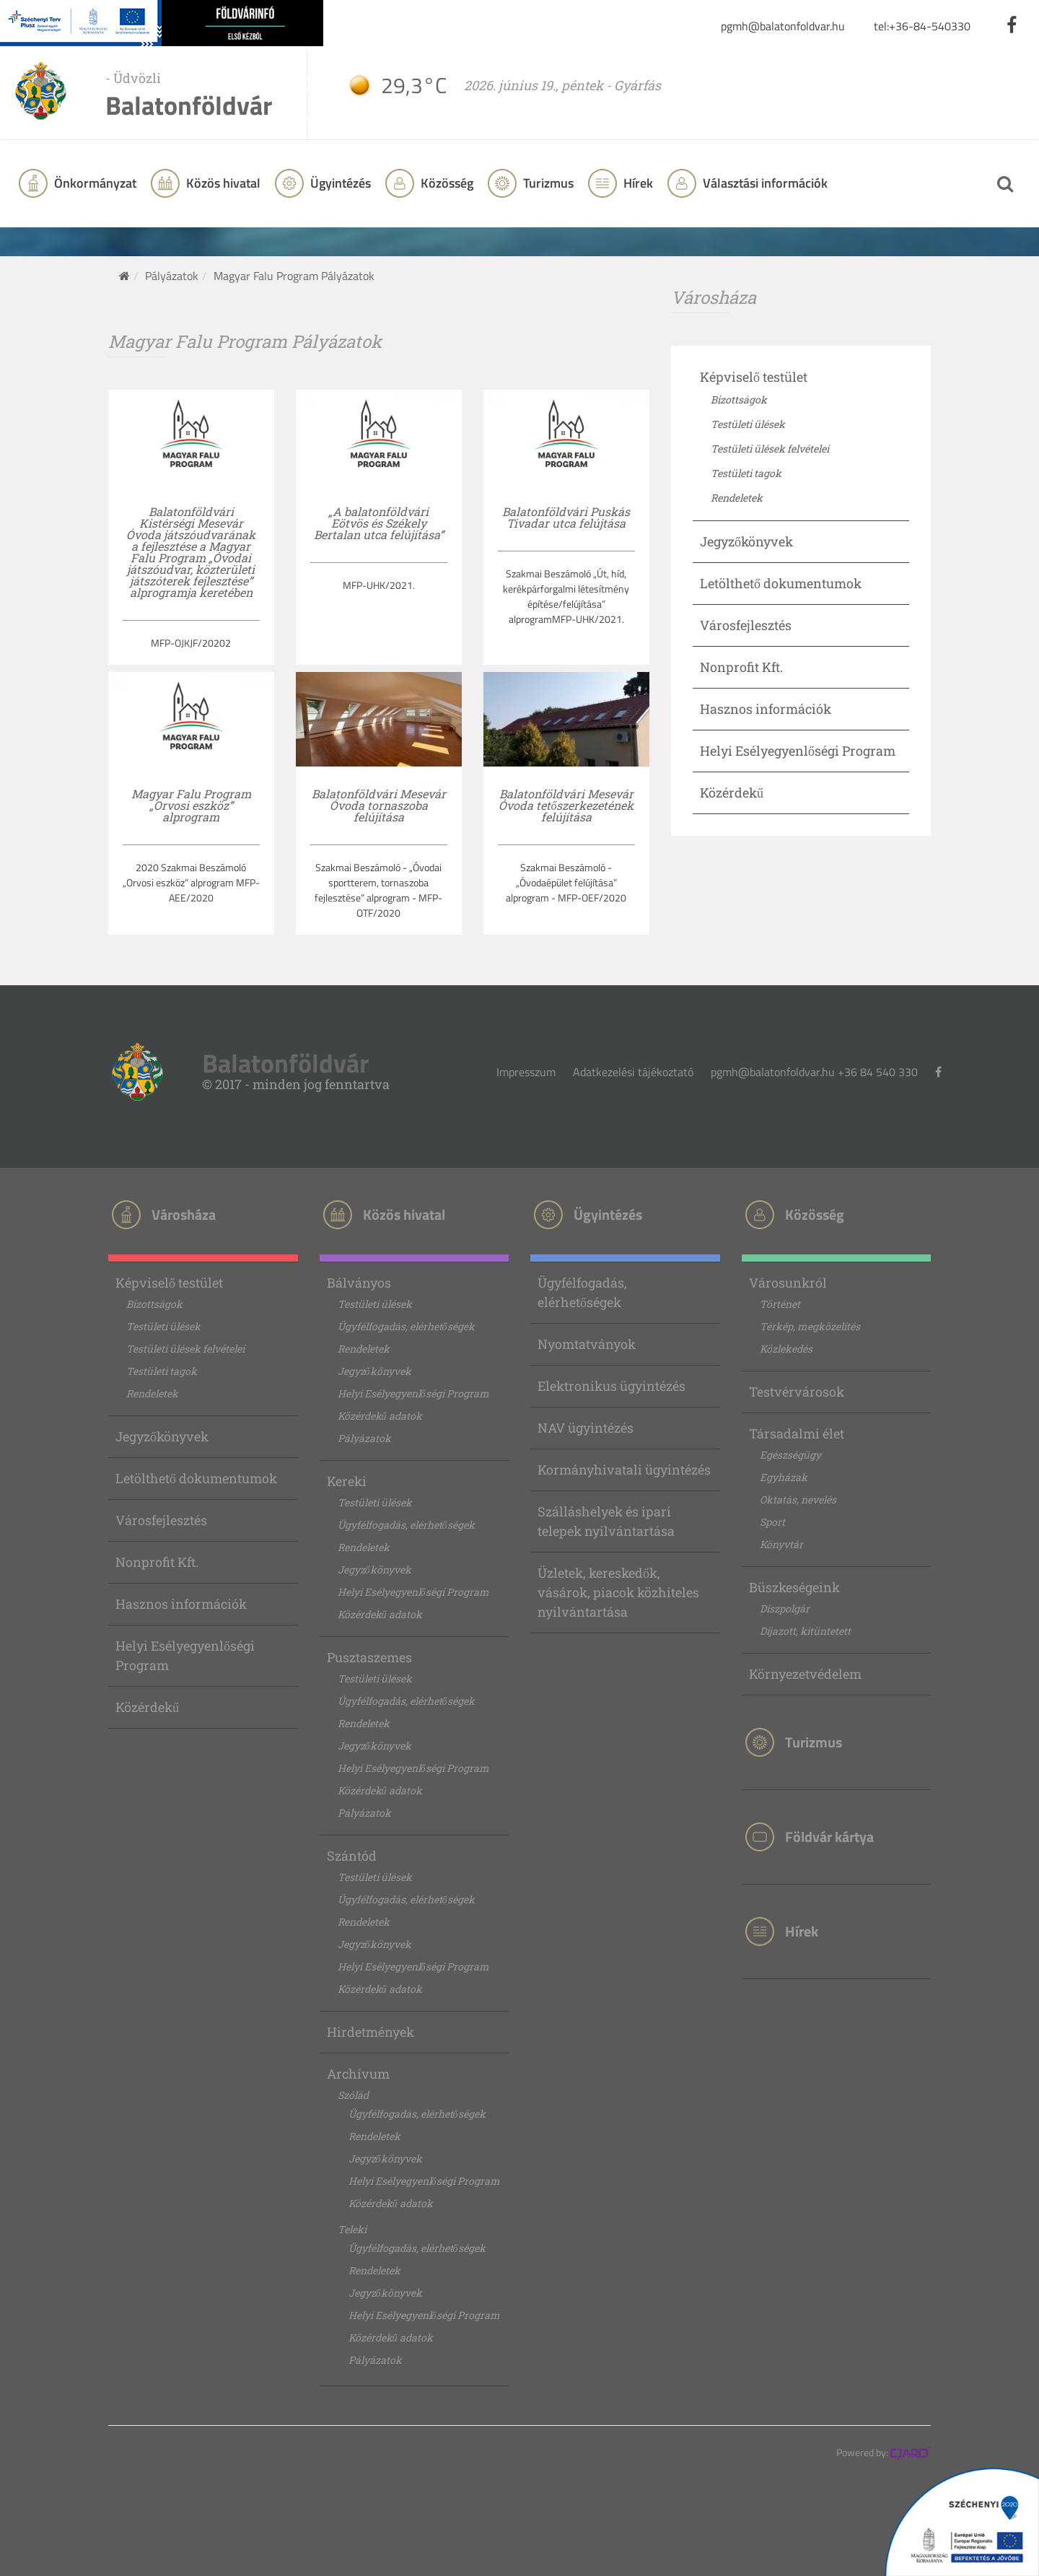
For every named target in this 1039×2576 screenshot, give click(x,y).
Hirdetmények (370, 2031)
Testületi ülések (748, 424)
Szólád (353, 2095)
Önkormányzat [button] (93, 183)
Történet (780, 1304)
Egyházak (783, 1477)
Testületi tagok (746, 473)
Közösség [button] (445, 183)
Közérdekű (731, 792)
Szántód (352, 1855)
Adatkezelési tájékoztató (633, 1072)
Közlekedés (786, 1348)
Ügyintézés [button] (339, 183)
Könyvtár (781, 1544)
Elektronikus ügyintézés (611, 1385)
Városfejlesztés (746, 625)
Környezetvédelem (805, 1673)
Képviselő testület (753, 376)
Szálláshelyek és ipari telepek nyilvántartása (606, 1521)
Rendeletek (737, 498)
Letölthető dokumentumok (781, 583)
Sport (772, 1522)
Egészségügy (790, 1455)
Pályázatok (171, 275)
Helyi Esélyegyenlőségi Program (797, 750)
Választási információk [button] (764, 183)
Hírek (637, 183)
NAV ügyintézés (586, 1427)
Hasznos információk (765, 708)
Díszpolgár (785, 1608)
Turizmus (547, 183)
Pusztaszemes (369, 1657)
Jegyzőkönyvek (746, 541)
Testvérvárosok (796, 1391)
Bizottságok (739, 399)
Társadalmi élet (796, 1433)
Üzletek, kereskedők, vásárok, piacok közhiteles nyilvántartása (618, 1592)
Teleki (352, 2229)
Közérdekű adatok (380, 1416)
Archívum (358, 2073)
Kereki (347, 1481)
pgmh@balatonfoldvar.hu (783, 26)
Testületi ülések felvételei (770, 448)
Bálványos (359, 1282)
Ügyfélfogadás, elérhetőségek (406, 1326)
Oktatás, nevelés (798, 1499)
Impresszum (526, 1072)
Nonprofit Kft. (741, 667)
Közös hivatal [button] (221, 183)
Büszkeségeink (794, 1587)
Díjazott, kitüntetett (805, 1631)
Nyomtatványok (587, 1344)
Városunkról (788, 1282)
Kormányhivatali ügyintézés (624, 1469)
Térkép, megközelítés (810, 1326)
